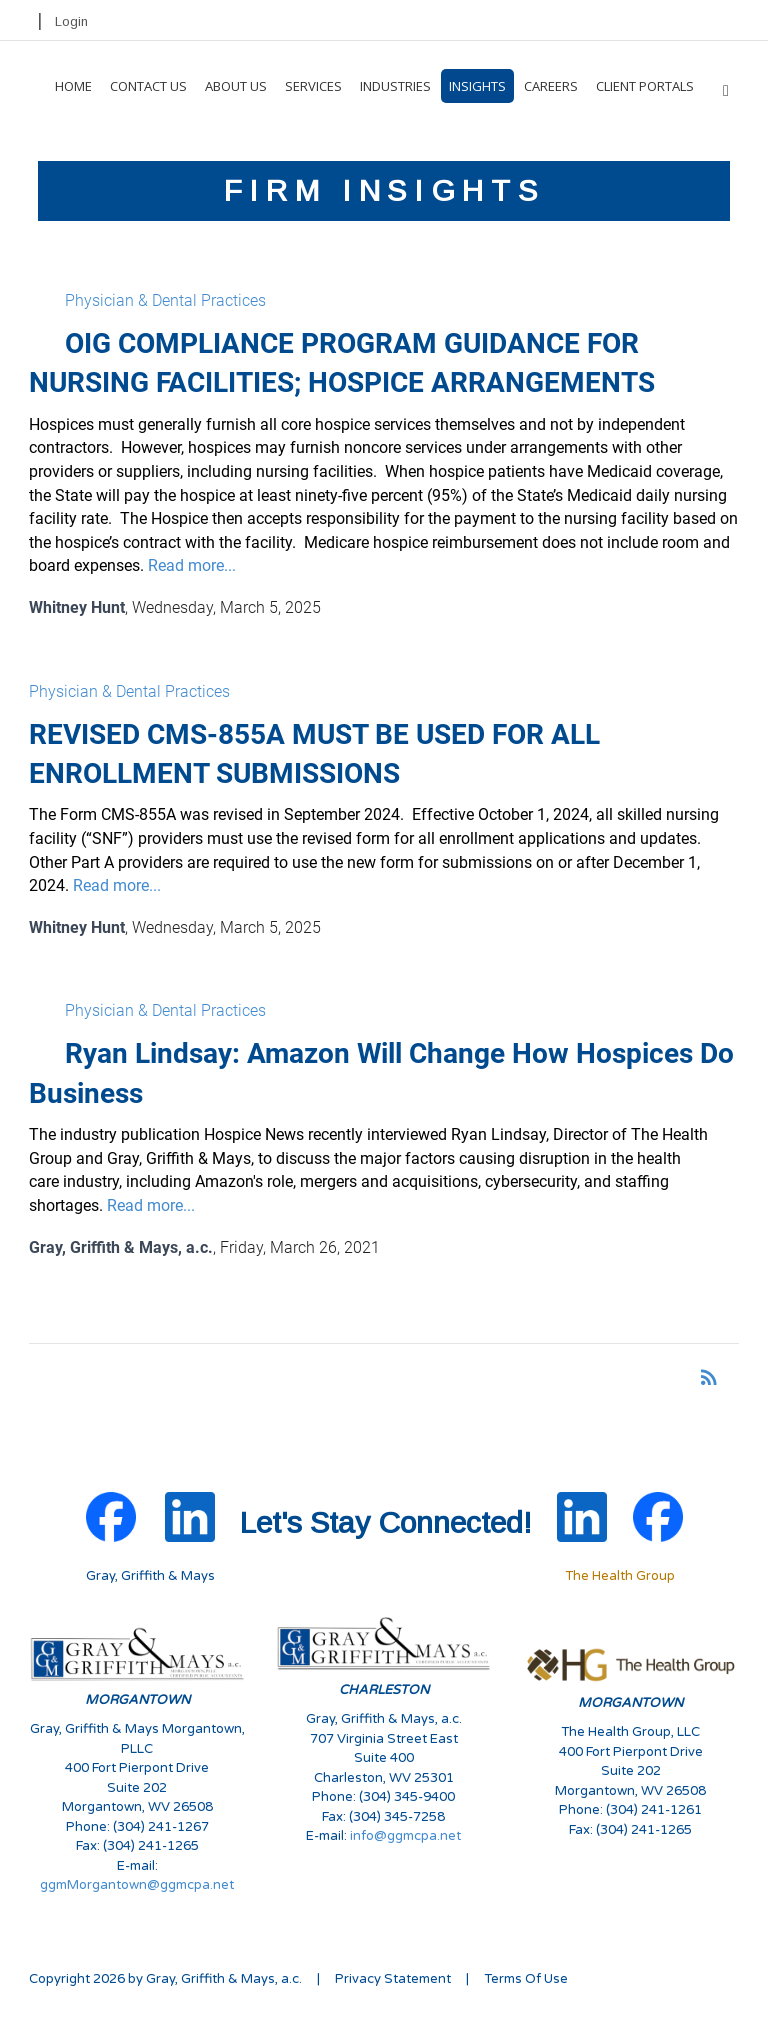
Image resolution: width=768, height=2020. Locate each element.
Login (71, 21)
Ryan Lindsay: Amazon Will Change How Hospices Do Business (381, 1073)
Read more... (192, 565)
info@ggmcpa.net (405, 1836)
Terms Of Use (526, 1979)
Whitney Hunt (77, 607)
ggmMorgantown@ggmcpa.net (137, 1885)
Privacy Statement (393, 1979)
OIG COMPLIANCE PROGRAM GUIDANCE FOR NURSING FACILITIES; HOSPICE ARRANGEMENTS (342, 363)
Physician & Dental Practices (165, 300)
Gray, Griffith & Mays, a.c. (121, 1247)
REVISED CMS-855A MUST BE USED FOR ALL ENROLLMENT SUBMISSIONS (314, 754)
